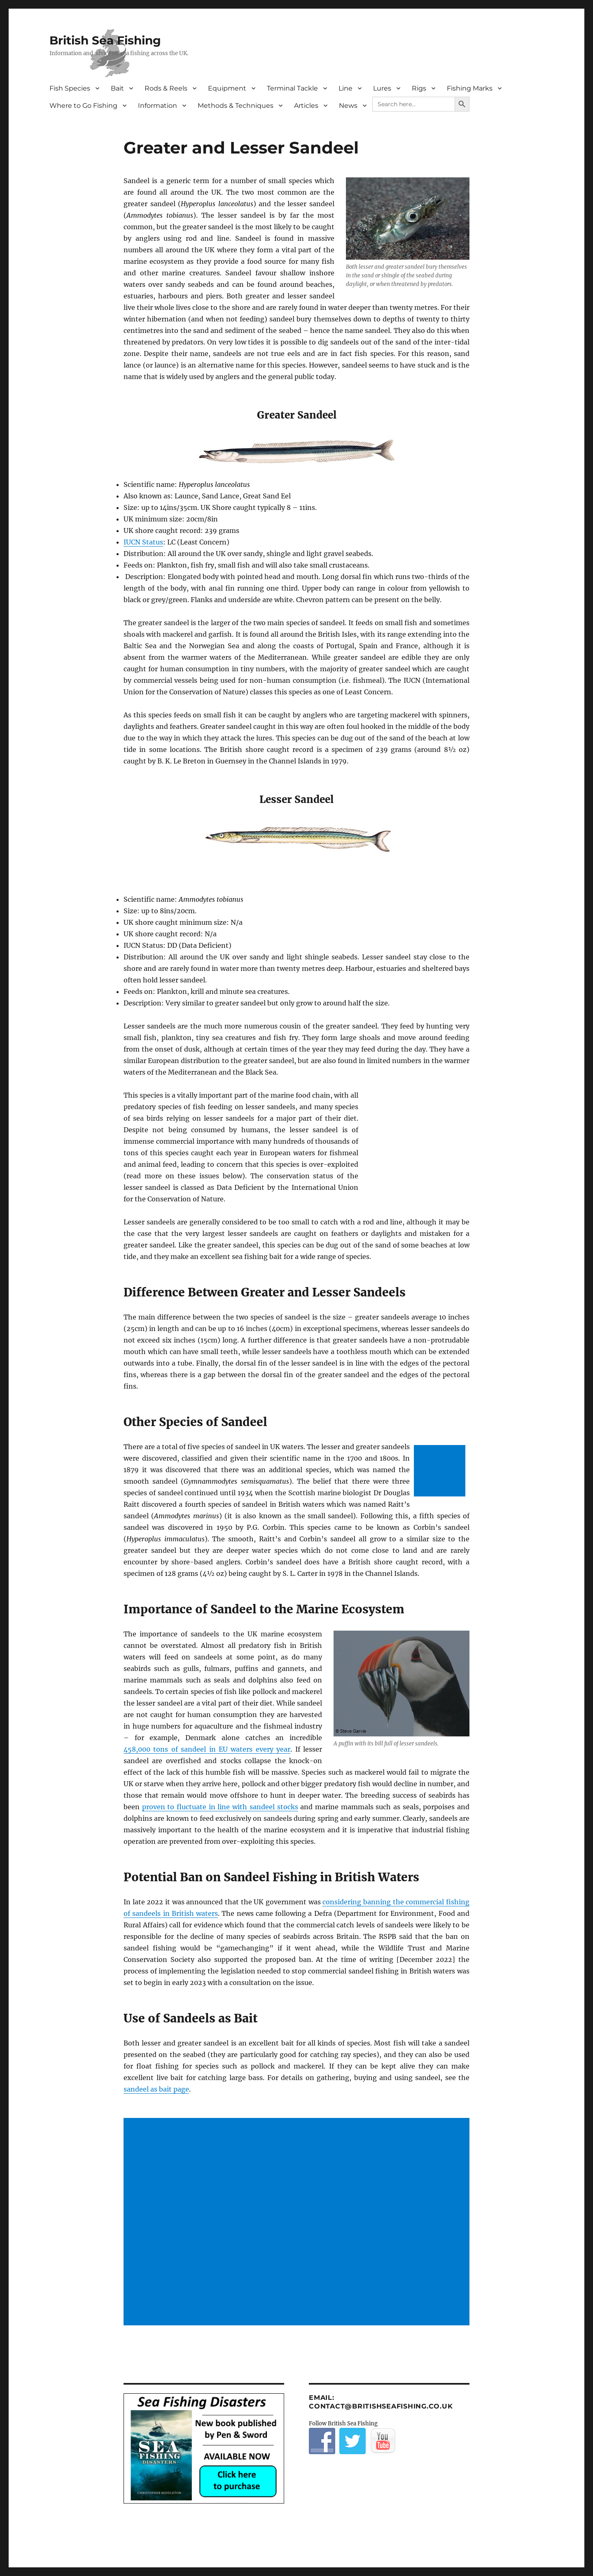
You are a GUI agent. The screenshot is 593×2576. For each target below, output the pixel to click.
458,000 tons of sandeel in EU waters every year (207, 1749)
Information (157, 105)
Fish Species (69, 88)
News (348, 105)
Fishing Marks (470, 88)
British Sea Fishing (105, 40)
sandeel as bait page (156, 2089)
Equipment (227, 88)
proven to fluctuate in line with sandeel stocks (220, 1807)
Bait (117, 88)
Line (346, 88)
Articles (306, 105)
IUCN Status (143, 542)
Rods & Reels (166, 88)
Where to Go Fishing (83, 105)
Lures (382, 88)
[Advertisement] (441, 1471)
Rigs (419, 88)
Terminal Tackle (292, 88)
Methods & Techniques (235, 105)
